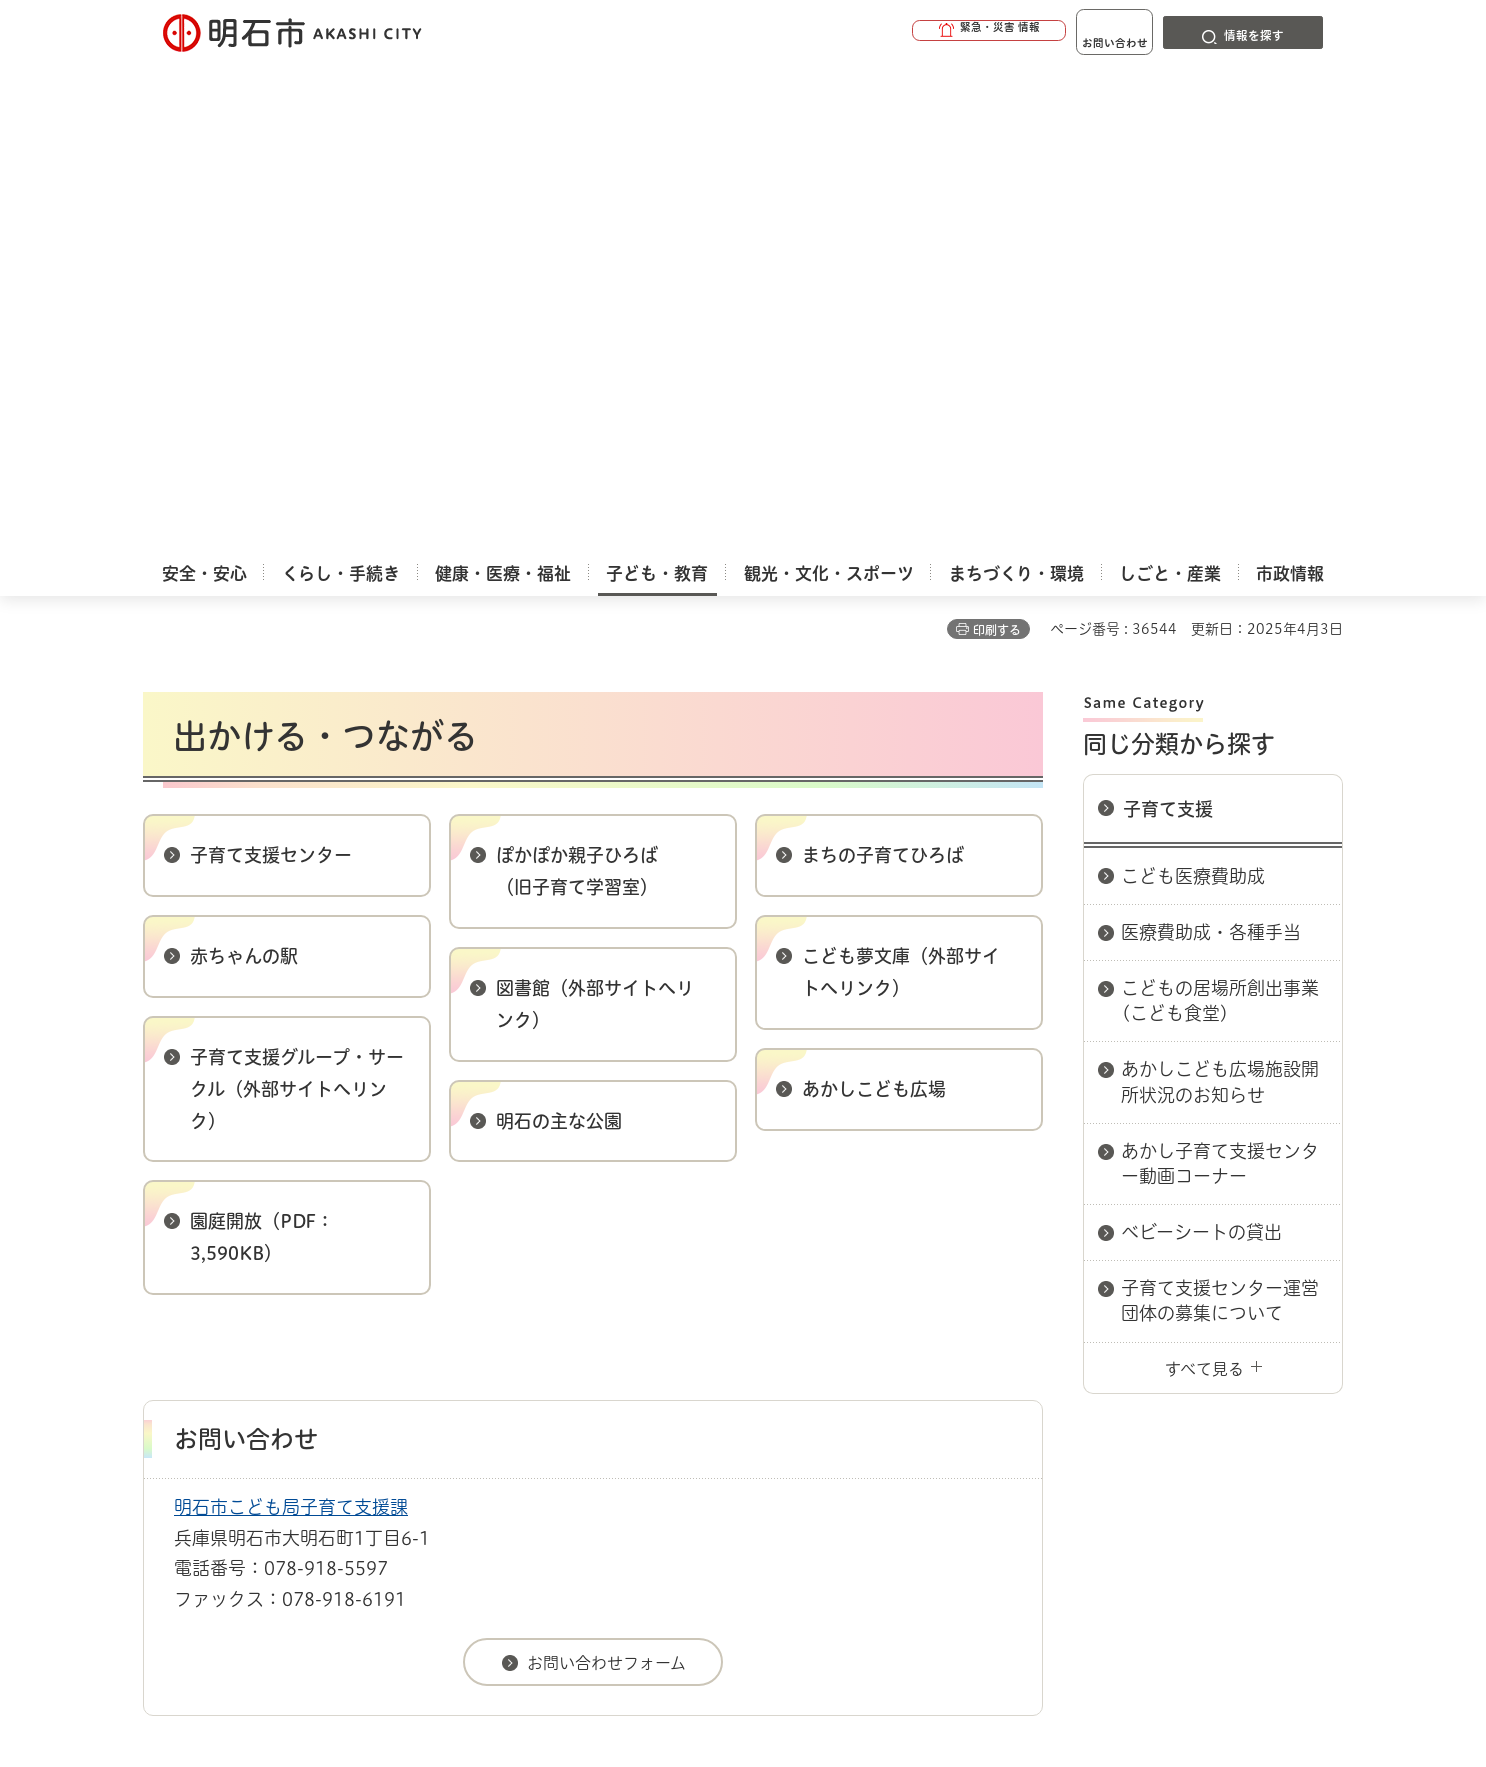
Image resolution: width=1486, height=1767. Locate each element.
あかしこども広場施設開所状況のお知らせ (1220, 592)
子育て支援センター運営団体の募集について (1220, 811)
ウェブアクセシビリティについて (584, 1364)
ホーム (163, 1294)
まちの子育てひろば (883, 366)
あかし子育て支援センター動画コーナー (1220, 674)
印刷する (997, 141)
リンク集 (1065, 1364)
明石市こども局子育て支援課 (291, 1018)
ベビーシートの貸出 (1201, 743)
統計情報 (803, 1667)
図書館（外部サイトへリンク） (595, 515)
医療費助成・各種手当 (1211, 443)
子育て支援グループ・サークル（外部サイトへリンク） (297, 600)
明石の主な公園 (559, 632)
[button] (923, 32)
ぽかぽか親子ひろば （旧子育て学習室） (577, 382)
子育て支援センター (271, 366)
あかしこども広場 (874, 600)
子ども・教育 (243, 1294)
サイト (1208, 1364)
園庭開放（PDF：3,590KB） (262, 748)
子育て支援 (1168, 320)
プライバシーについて (868, 1364)
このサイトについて (308, 1364)
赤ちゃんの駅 (244, 467)
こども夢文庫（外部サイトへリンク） (901, 483)
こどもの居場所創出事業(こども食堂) (1220, 511)
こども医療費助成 (1193, 387)
